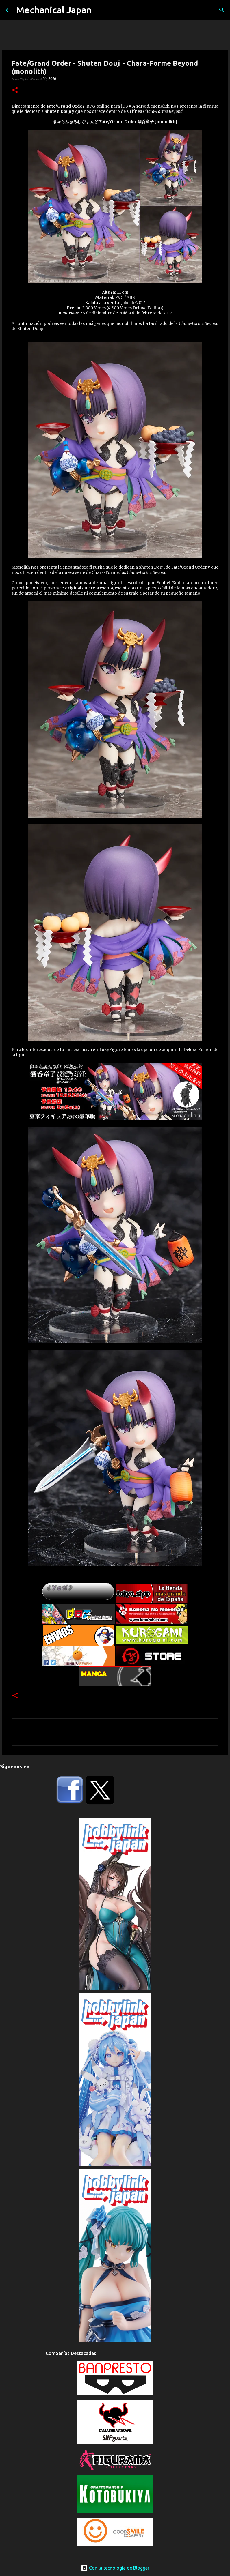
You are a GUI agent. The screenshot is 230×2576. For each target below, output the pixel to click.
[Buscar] (221, 10)
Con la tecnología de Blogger (115, 2568)
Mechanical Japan (54, 10)
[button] (15, 90)
